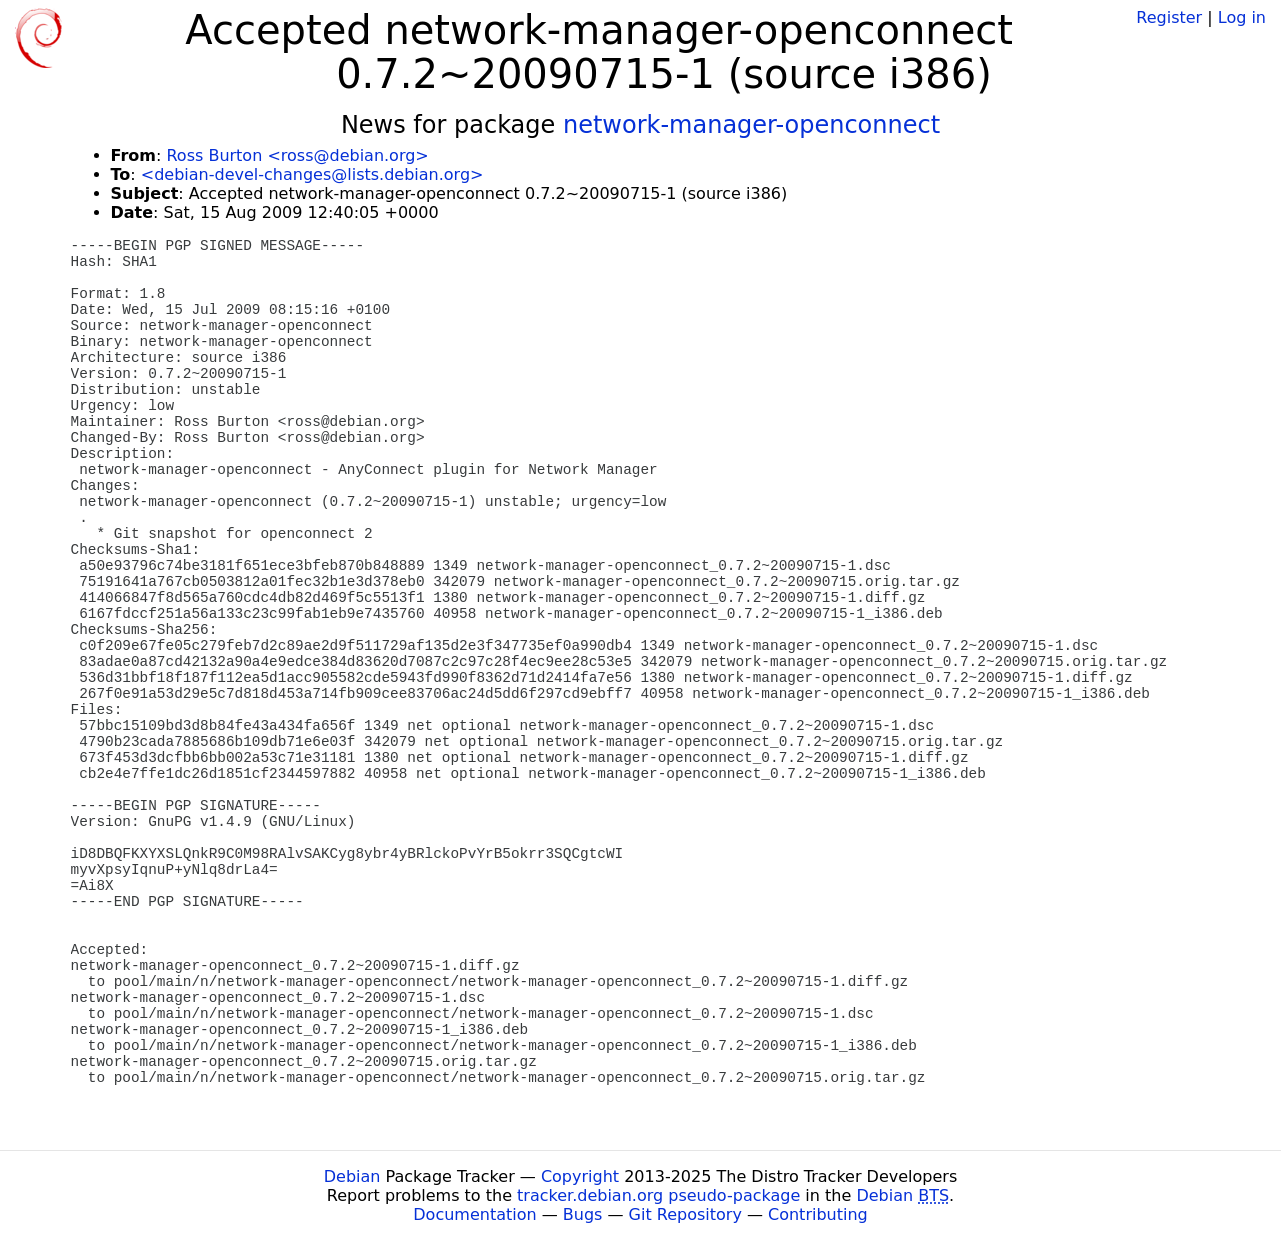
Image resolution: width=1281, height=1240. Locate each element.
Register (1169, 17)
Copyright (580, 1176)
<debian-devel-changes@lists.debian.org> (312, 174)
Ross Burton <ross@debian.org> (297, 155)
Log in (1242, 17)
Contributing (818, 1214)
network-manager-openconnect (751, 125)
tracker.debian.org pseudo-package (658, 1195)
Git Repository (685, 1214)
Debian (352, 1176)
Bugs (583, 1214)
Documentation (474, 1214)
